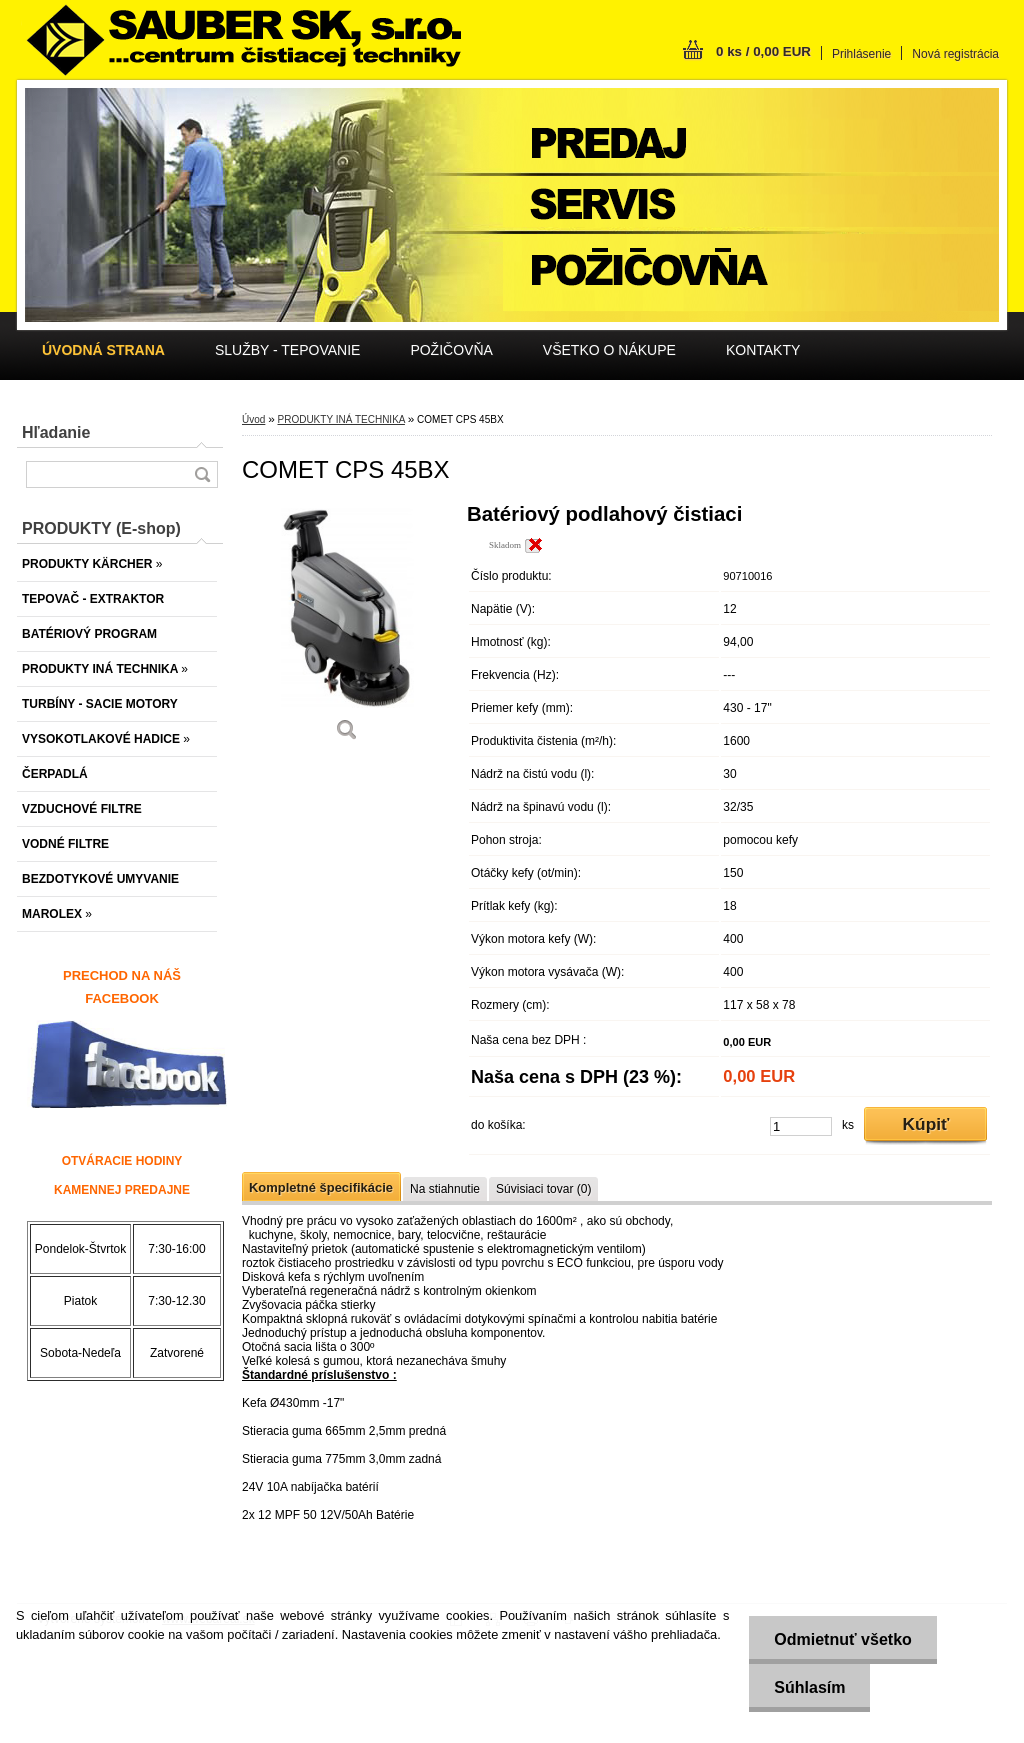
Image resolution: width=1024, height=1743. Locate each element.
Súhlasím (809, 1687)
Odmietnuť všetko (842, 1639)
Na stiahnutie (445, 1189)
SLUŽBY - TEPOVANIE (288, 350)
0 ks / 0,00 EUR (763, 51)
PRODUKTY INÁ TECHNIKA (340, 419)
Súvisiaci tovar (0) (543, 1189)
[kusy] (801, 1126)
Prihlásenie (861, 54)
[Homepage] (103, 350)
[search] (202, 474)
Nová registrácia (955, 54)
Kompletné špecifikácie (321, 1187)
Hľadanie (56, 432)
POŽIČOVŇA (451, 350)
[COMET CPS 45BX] (347, 629)
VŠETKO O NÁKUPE (609, 350)
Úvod (253, 419)
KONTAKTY (763, 350)
